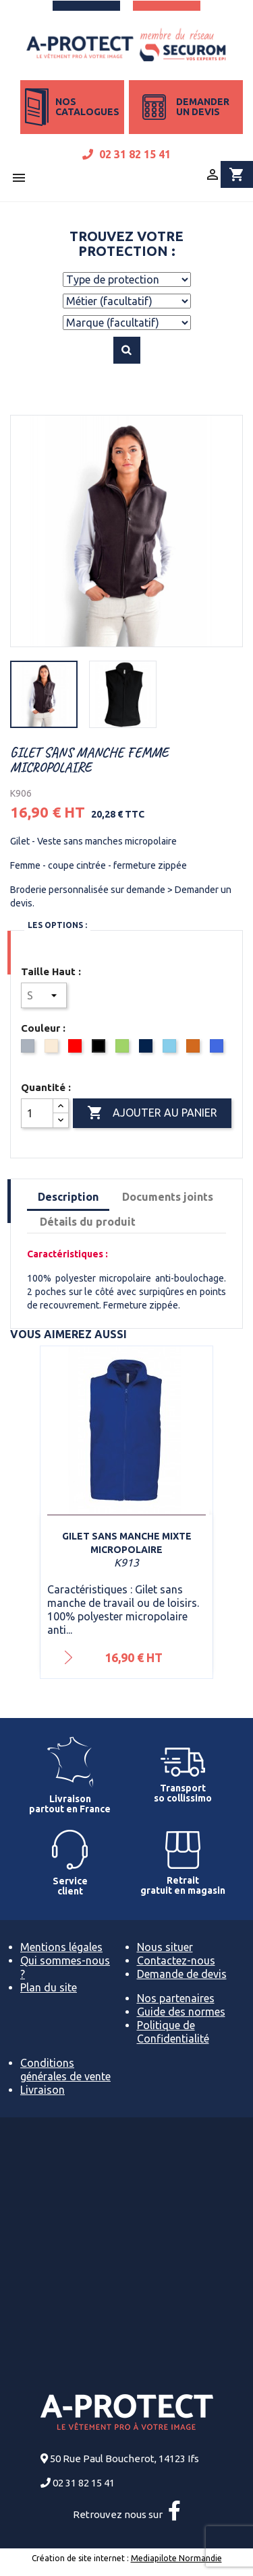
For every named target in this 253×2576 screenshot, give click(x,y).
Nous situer (165, 1947)
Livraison (42, 2090)
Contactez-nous (176, 1960)
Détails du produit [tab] (88, 1222)
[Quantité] (37, 1113)
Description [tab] (68, 1197)
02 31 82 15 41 (126, 154)
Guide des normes (181, 2012)
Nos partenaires (176, 1998)
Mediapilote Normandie (176, 2558)
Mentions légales (61, 1947)
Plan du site (48, 1987)
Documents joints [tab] (167, 1197)
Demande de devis (182, 1974)
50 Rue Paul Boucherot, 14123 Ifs (124, 2458)
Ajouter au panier (152, 1113)
